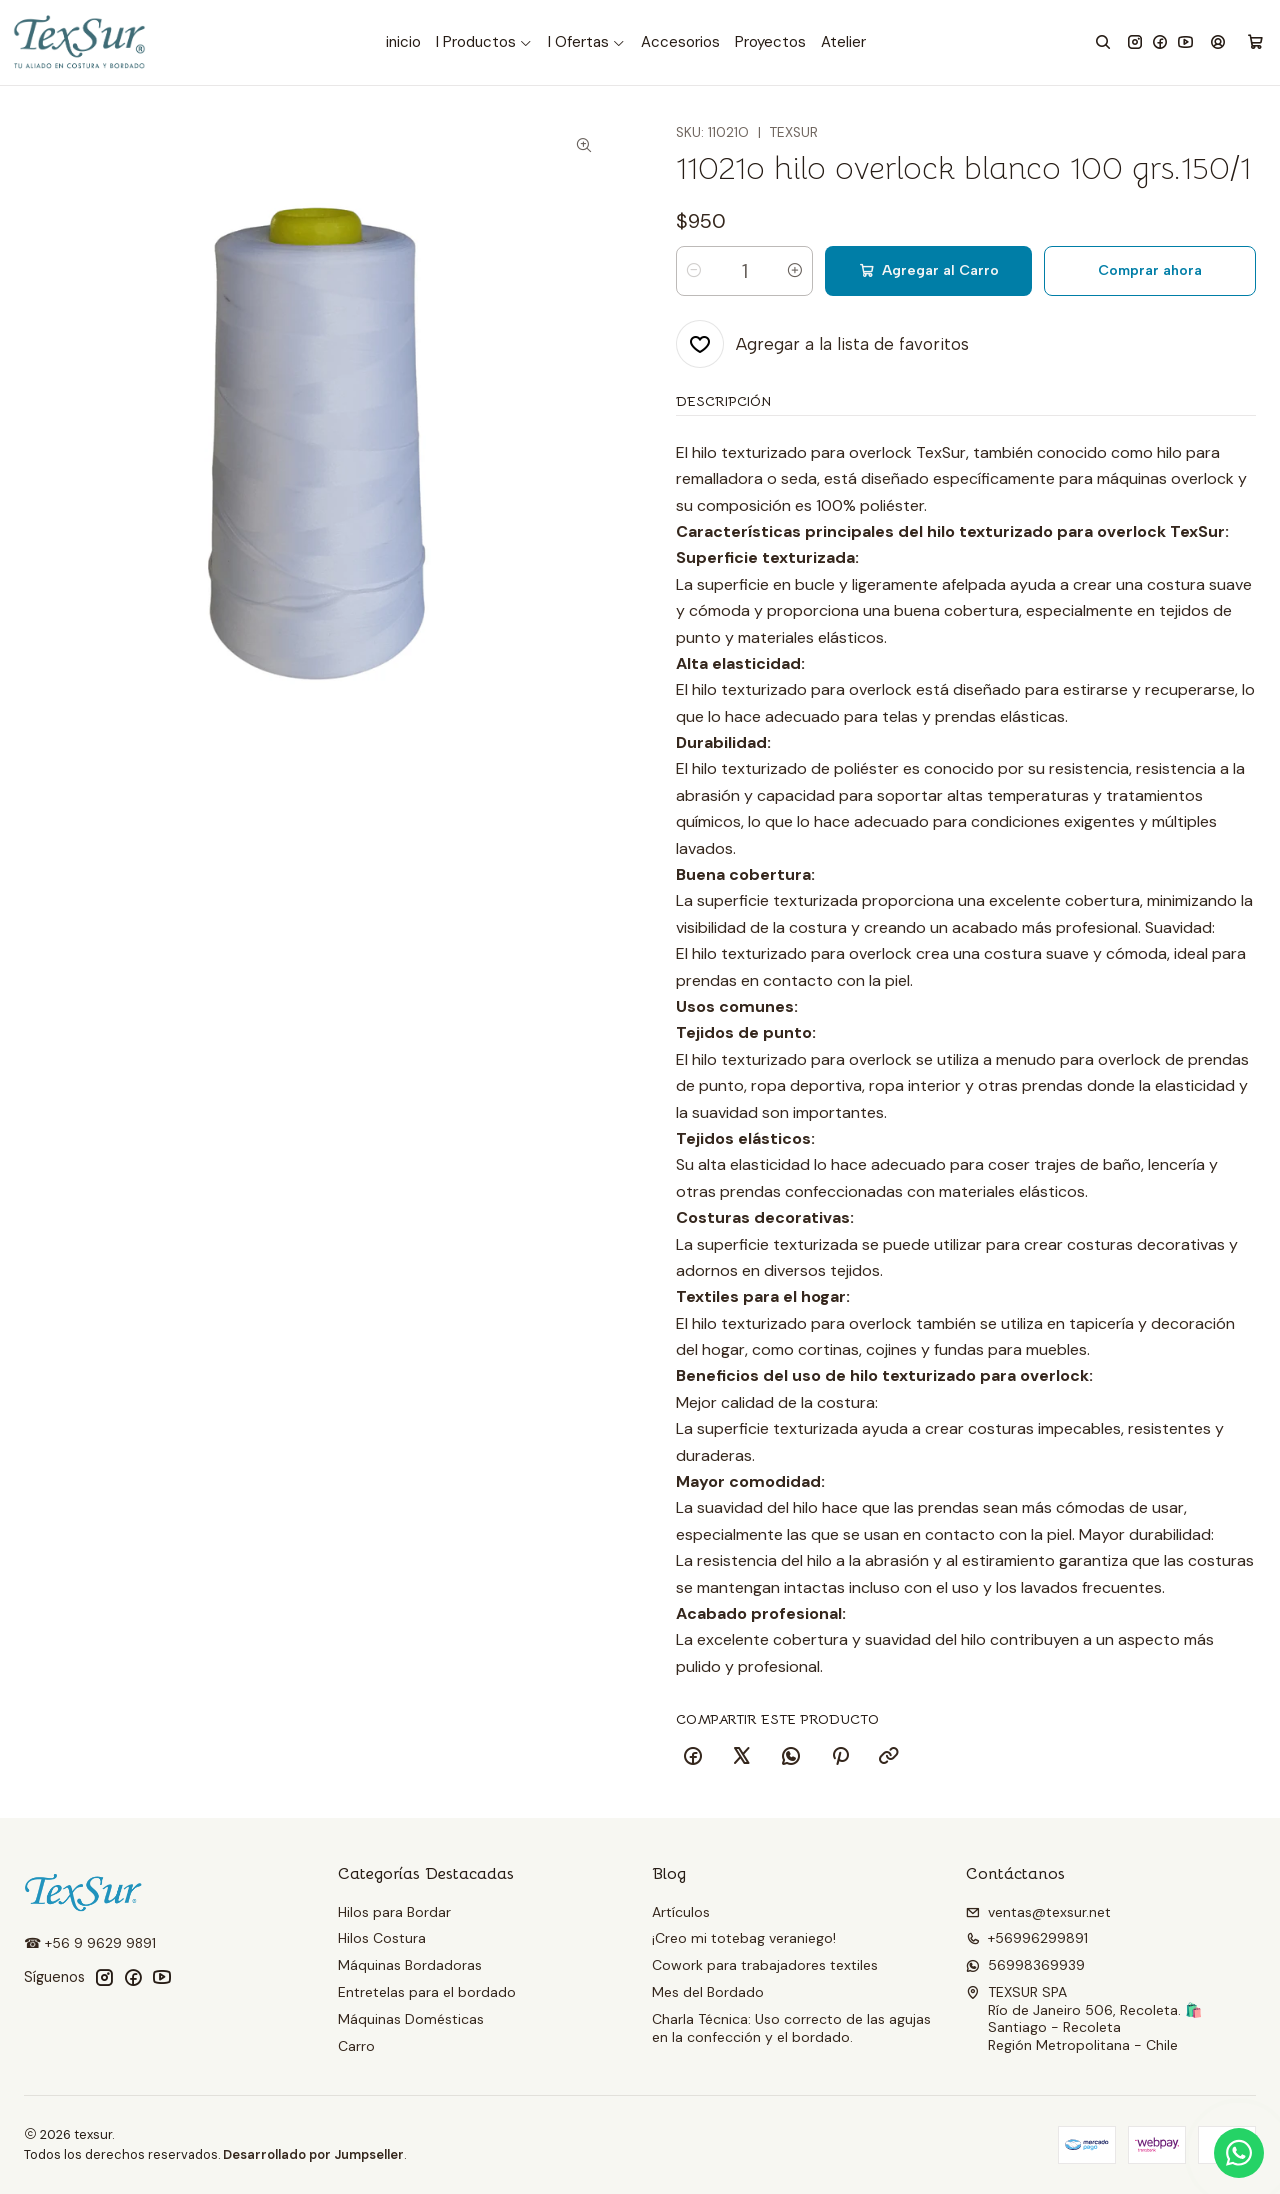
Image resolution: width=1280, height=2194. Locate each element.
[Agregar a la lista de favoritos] (822, 344)
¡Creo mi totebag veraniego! (744, 1938)
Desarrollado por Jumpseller (313, 2154)
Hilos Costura (382, 1938)
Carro (356, 2046)
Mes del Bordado (708, 1992)
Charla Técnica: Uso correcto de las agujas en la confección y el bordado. (791, 2028)
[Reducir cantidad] (694, 271)
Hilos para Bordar (394, 1912)
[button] (484, 43)
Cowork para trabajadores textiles (765, 1965)
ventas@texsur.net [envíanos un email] (1038, 1912)
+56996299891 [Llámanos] (1027, 1938)
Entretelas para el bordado (427, 1992)
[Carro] (1255, 43)
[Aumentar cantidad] (795, 271)
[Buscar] (1103, 42)
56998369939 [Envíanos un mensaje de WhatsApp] (1025, 1965)
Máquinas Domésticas (411, 2019)
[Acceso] (1218, 42)
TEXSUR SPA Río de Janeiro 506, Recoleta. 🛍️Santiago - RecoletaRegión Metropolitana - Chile (1084, 2018)
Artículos (681, 1912)
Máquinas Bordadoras (410, 1965)
